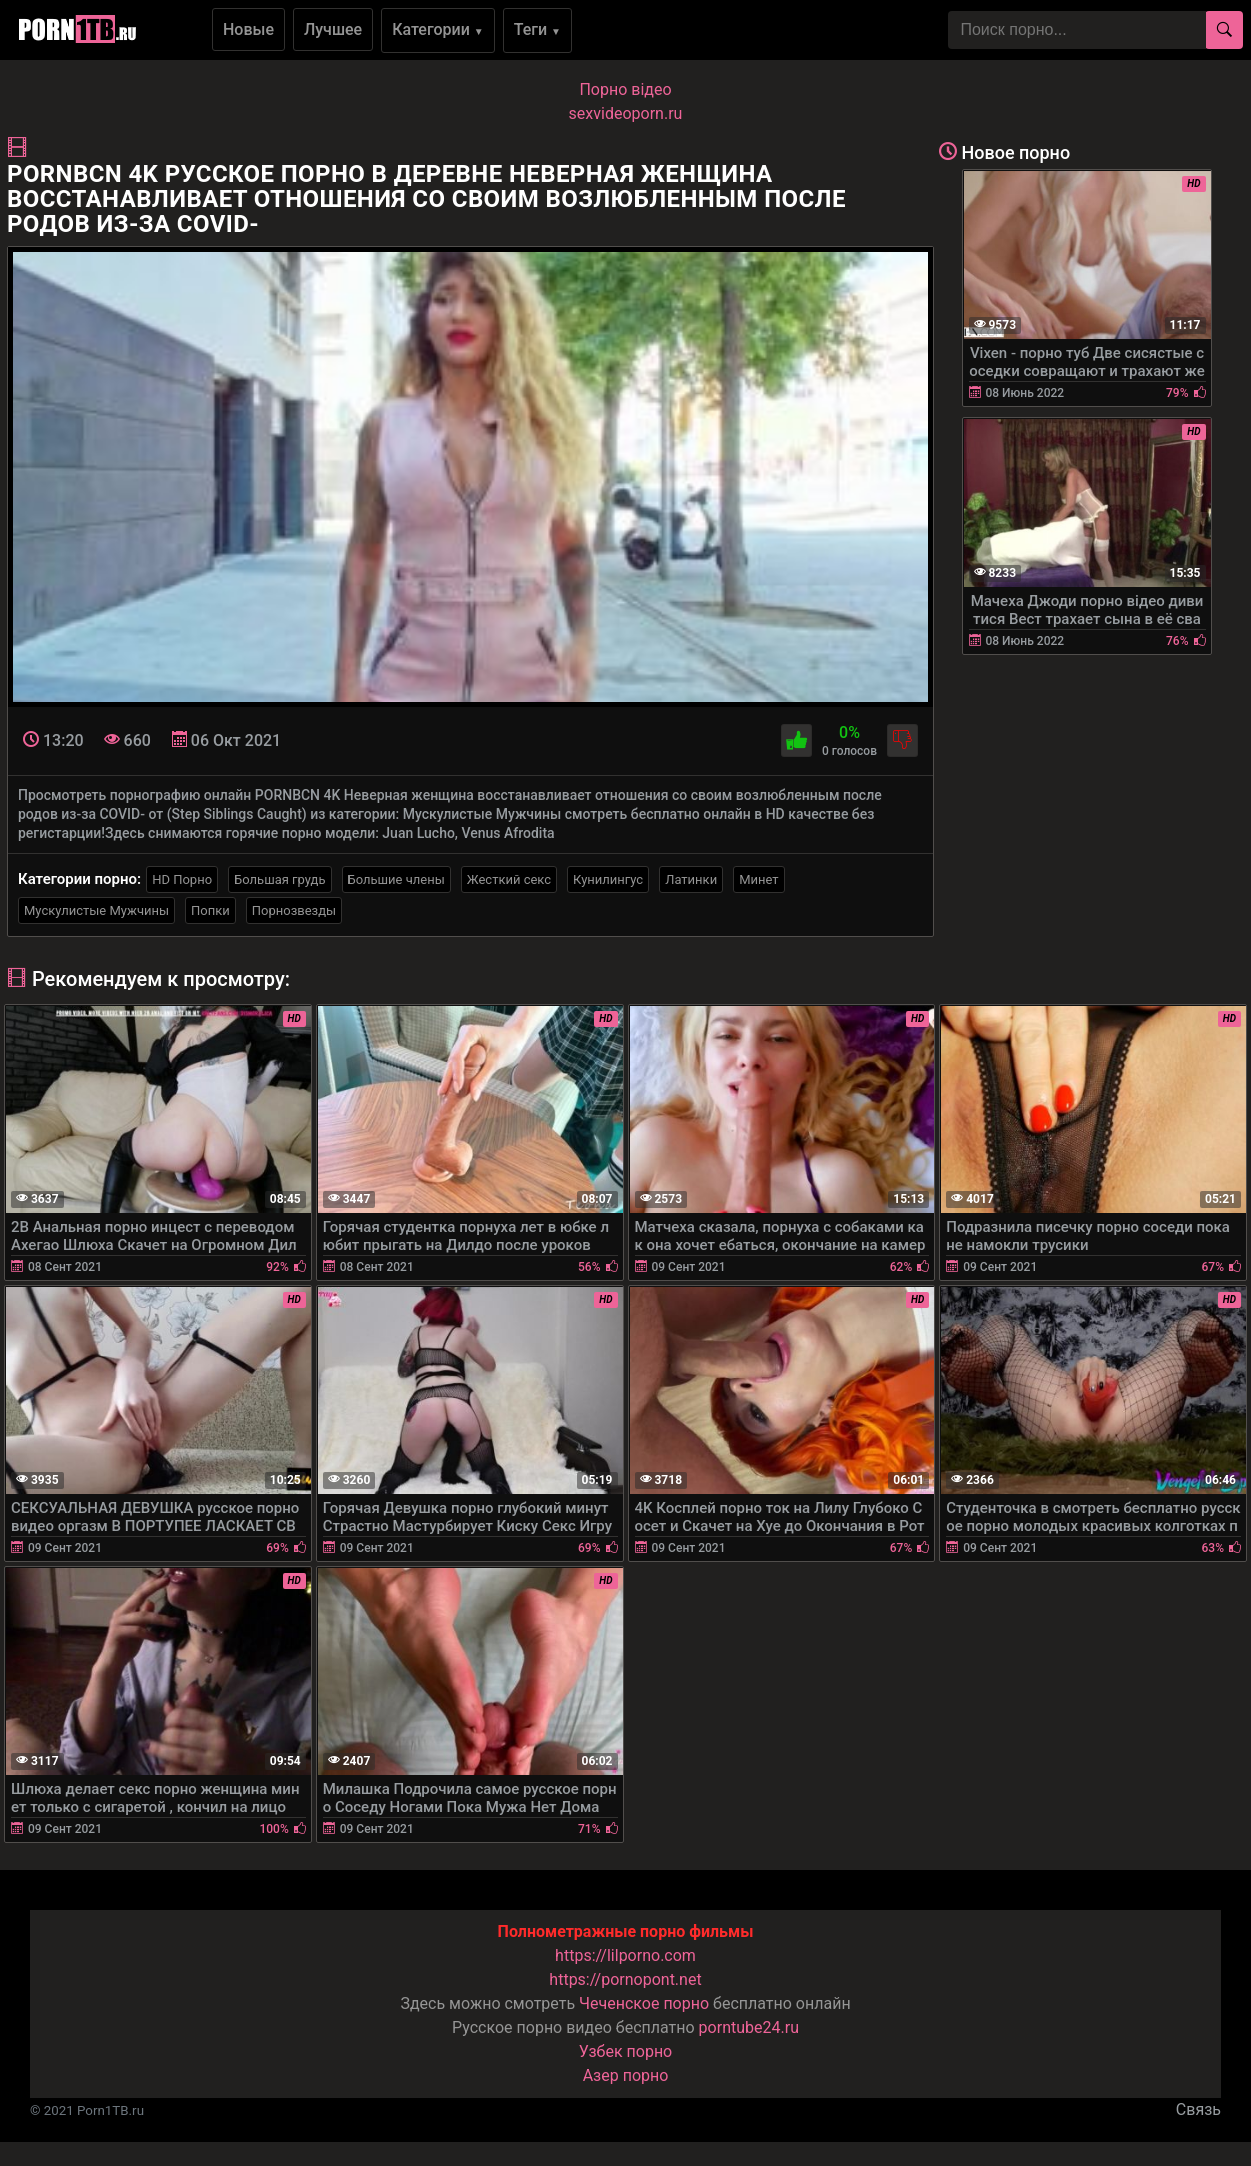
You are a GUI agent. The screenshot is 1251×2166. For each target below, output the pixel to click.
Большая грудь (279, 879)
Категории (438, 29)
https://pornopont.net (625, 1979)
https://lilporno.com (625, 1955)
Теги (537, 29)
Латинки (691, 879)
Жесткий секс (509, 879)
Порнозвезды (294, 910)
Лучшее (333, 29)
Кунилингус (608, 879)
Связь (1198, 2109)
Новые (248, 29)
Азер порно (626, 2075)
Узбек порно (626, 2051)
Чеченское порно (644, 2003)
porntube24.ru (749, 2027)
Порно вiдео (625, 89)
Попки (210, 910)
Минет (758, 879)
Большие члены (396, 879)
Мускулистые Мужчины (96, 910)
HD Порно (182, 879)
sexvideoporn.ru (626, 113)
